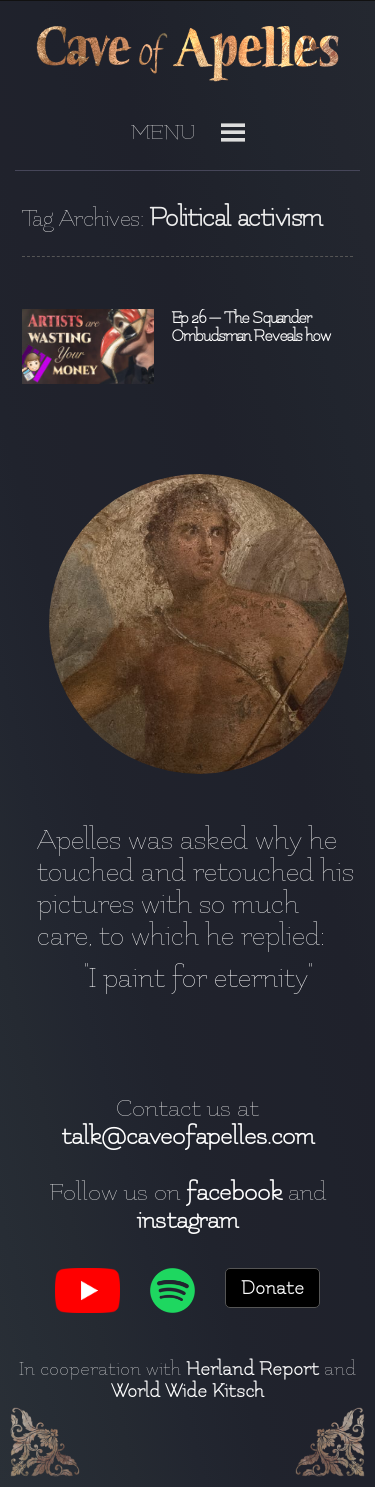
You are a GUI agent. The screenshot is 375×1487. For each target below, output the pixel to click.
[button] (163, 140)
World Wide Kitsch (187, 1391)
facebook (234, 1192)
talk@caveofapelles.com (187, 1136)
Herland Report (252, 1369)
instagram (187, 1220)
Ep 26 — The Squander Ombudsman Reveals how (250, 327)
